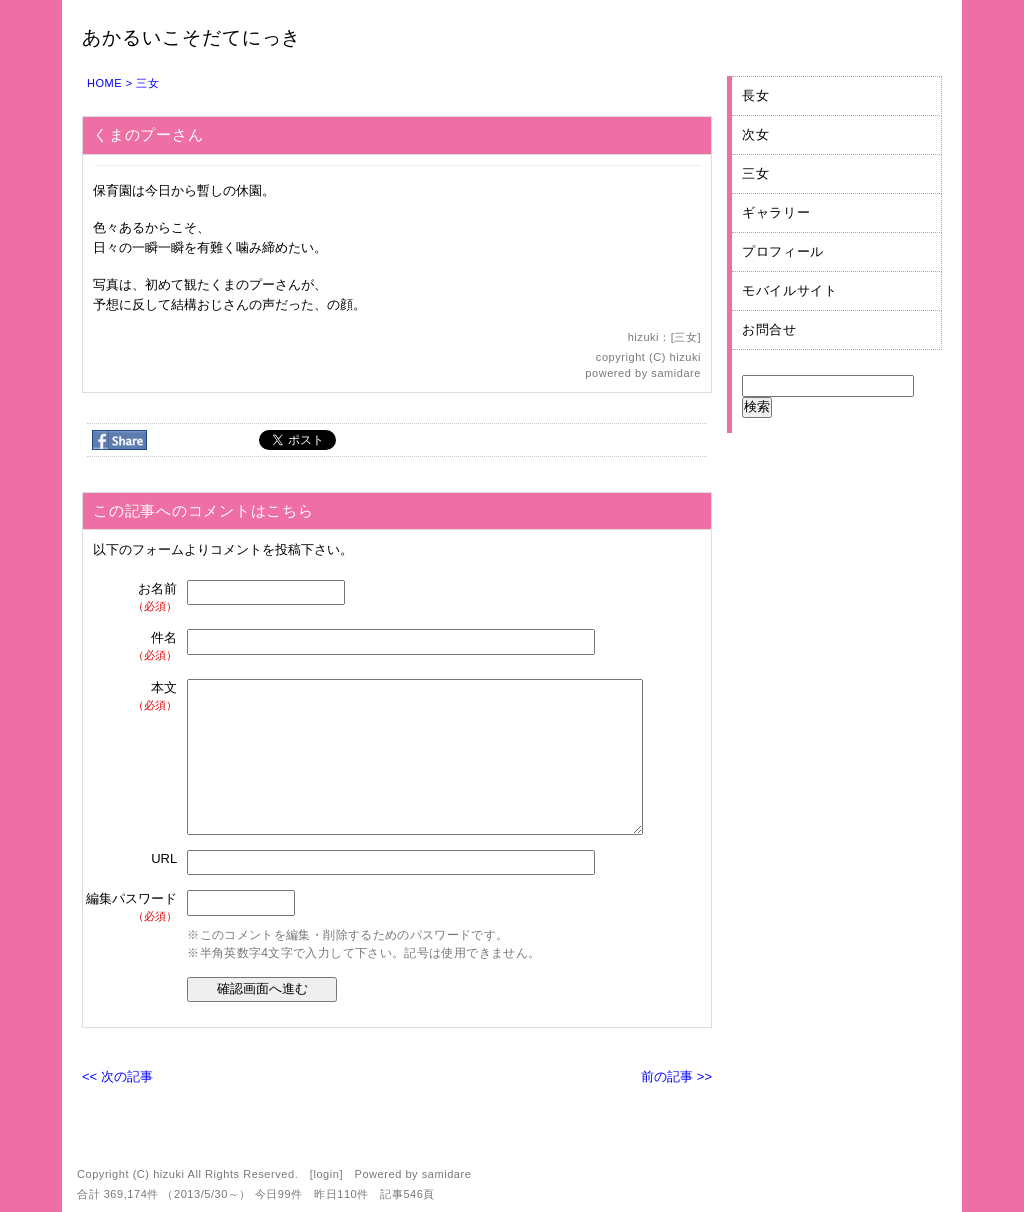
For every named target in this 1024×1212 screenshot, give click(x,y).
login (326, 1174)
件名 (132, 646)
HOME (104, 83)
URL (164, 858)
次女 (755, 134)
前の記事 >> (676, 1076)
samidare (676, 373)
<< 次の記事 (117, 1076)
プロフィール (783, 251)
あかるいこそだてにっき (191, 37)
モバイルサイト (790, 290)
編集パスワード (131, 907)
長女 (755, 95)
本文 (132, 696)
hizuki (685, 357)
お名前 (132, 597)
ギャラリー (776, 212)
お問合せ (769, 329)
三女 (147, 83)
